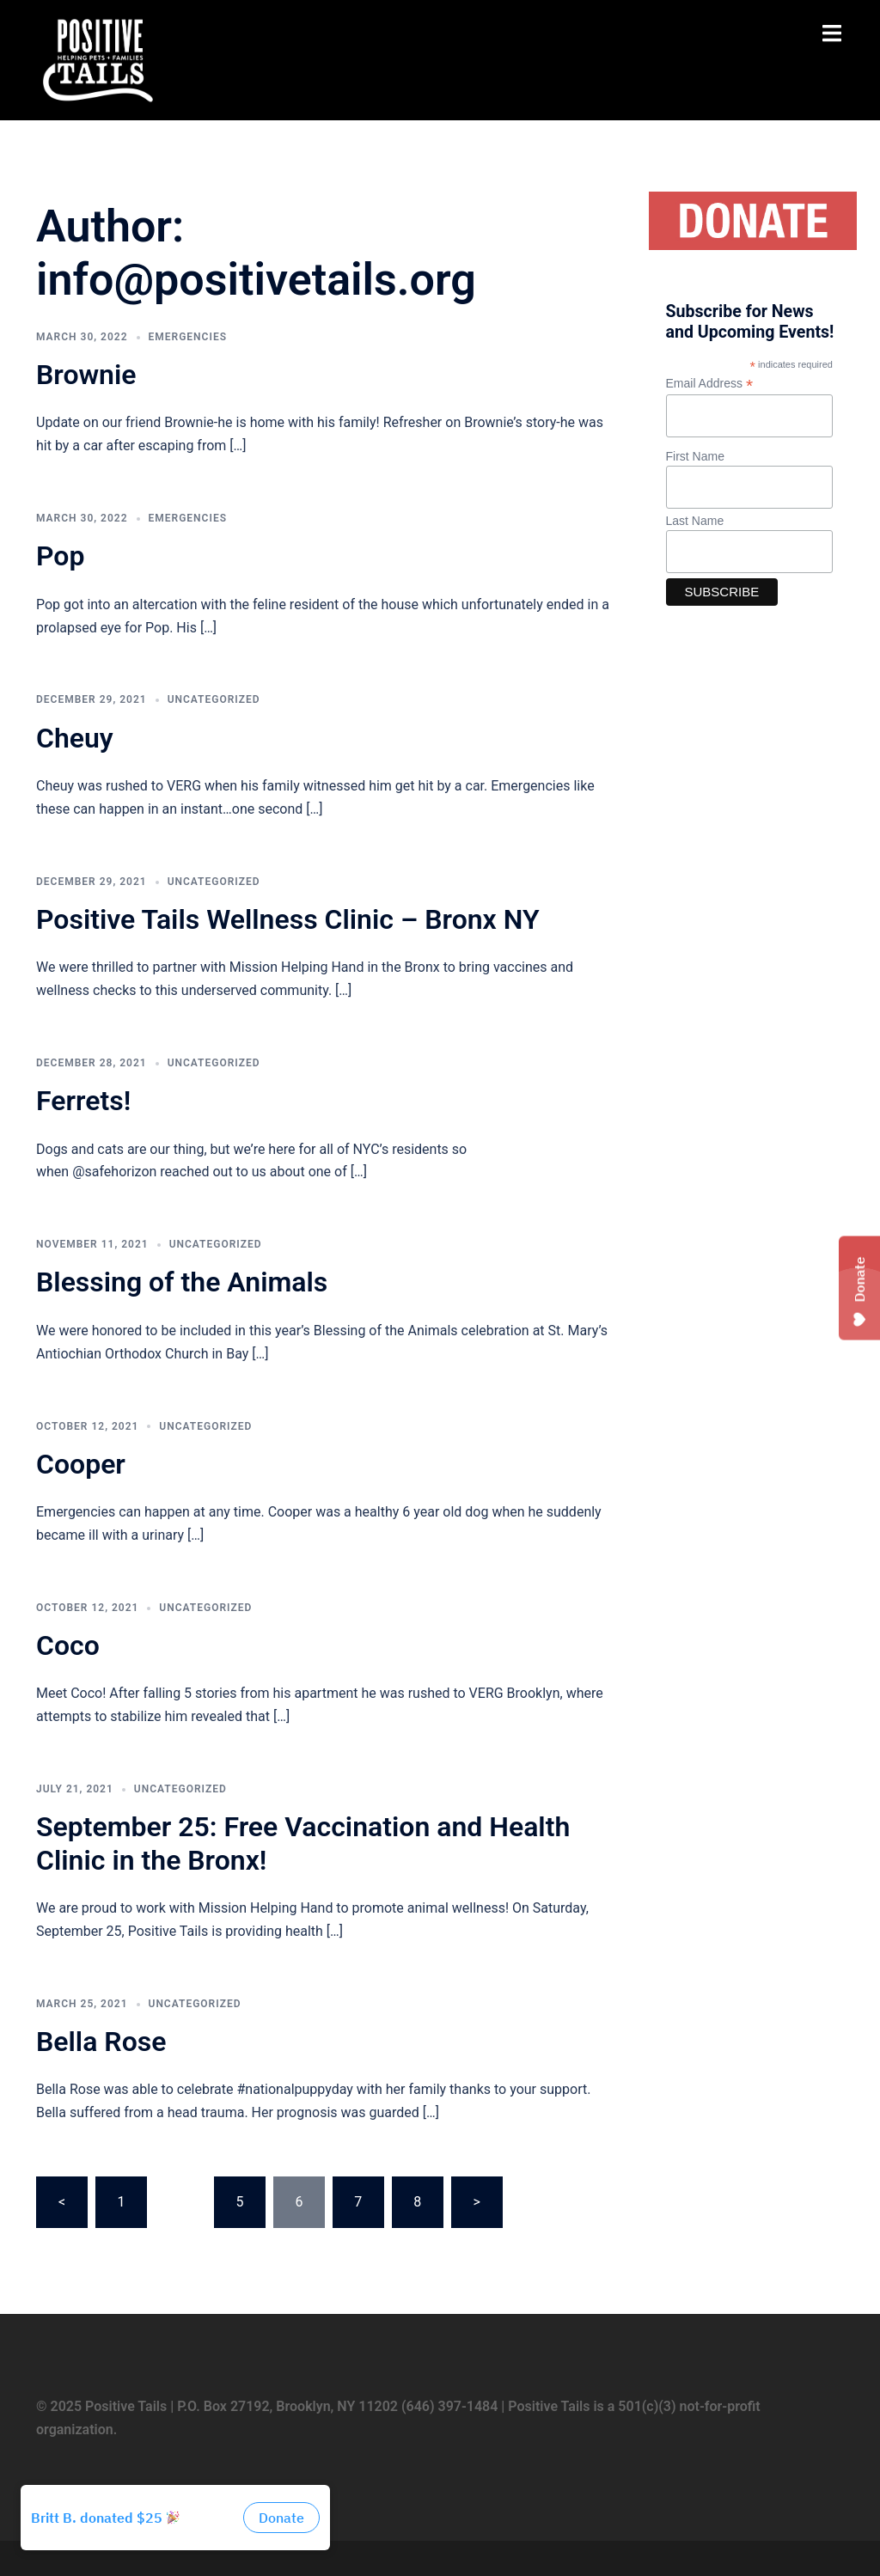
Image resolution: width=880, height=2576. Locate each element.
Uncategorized (214, 699)
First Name (695, 456)
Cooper (80, 1464)
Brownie (86, 374)
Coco (68, 1645)
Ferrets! (83, 1100)
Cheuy (74, 738)
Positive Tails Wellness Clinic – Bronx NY (288, 919)
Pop (60, 556)
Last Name (695, 521)
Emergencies (188, 337)
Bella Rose (101, 2041)
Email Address (710, 383)
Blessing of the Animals (181, 1282)
